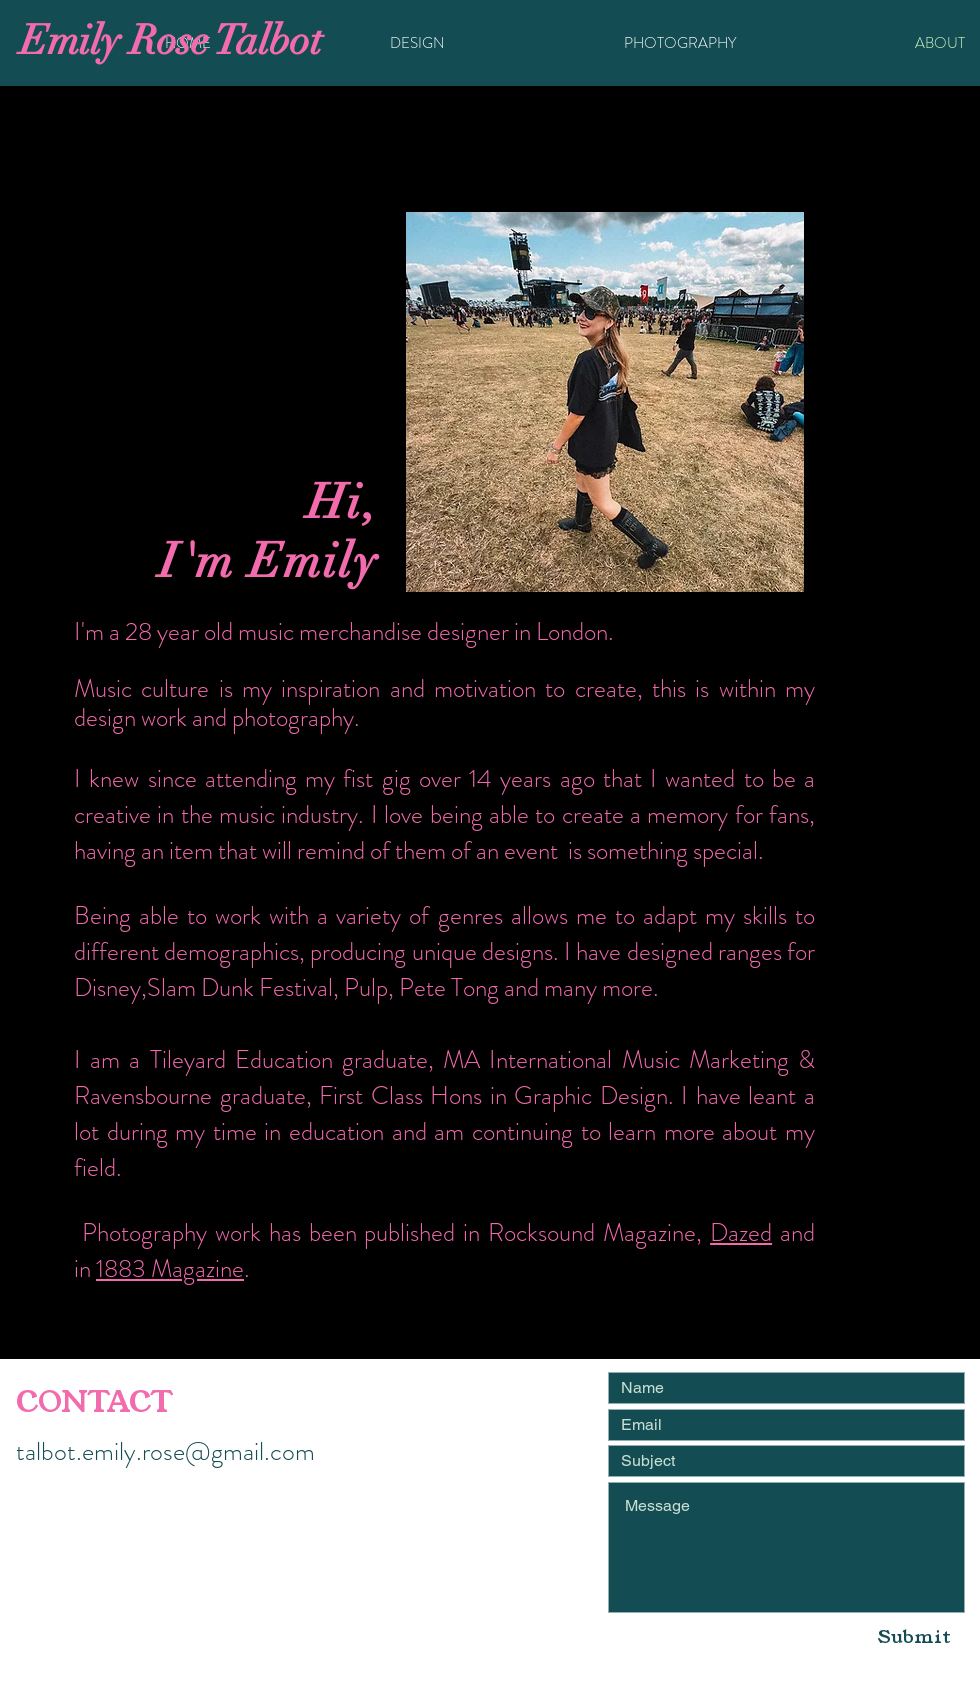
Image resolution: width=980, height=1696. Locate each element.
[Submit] (914, 1636)
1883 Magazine (170, 1269)
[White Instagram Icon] (340, 1522)
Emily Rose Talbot (171, 40)
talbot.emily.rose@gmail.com (165, 1451)
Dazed (741, 1233)
